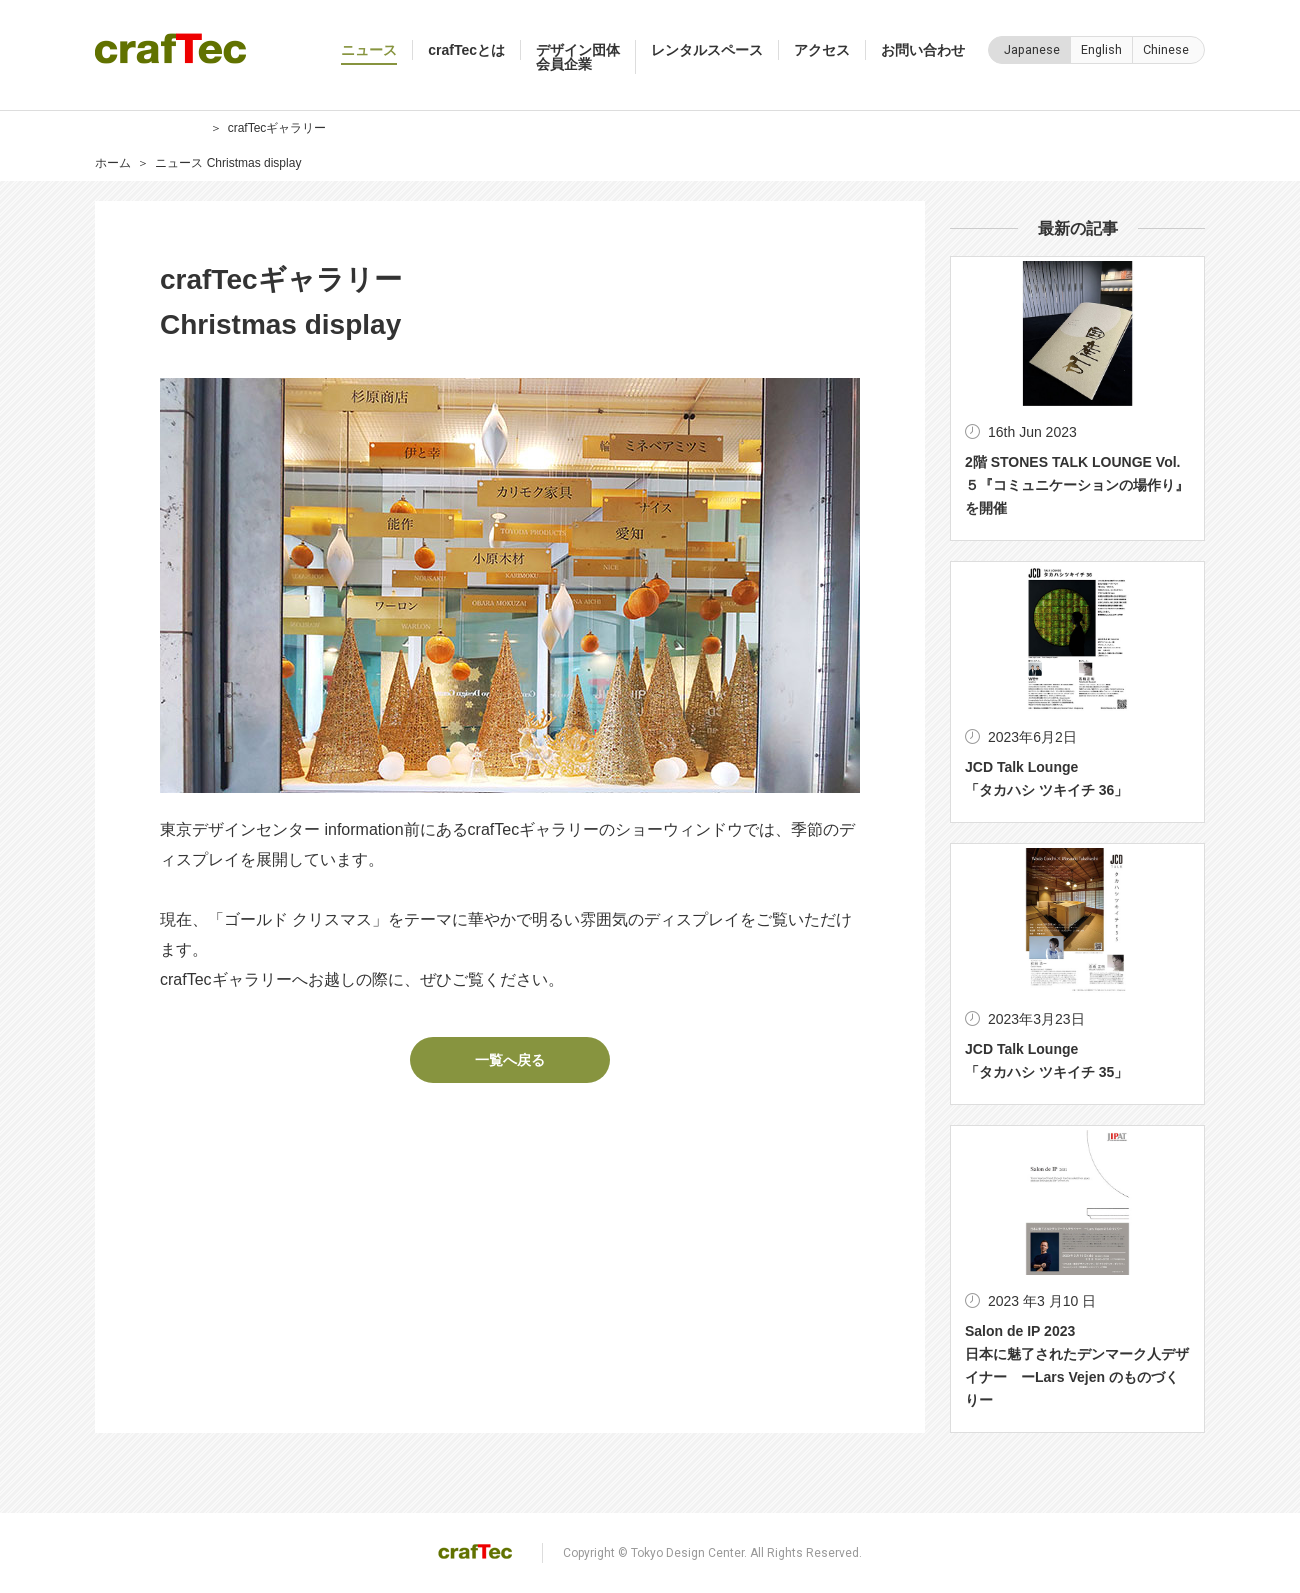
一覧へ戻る (510, 1060)
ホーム (113, 163)
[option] (510, 585)
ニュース (179, 163)
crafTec (170, 48)
